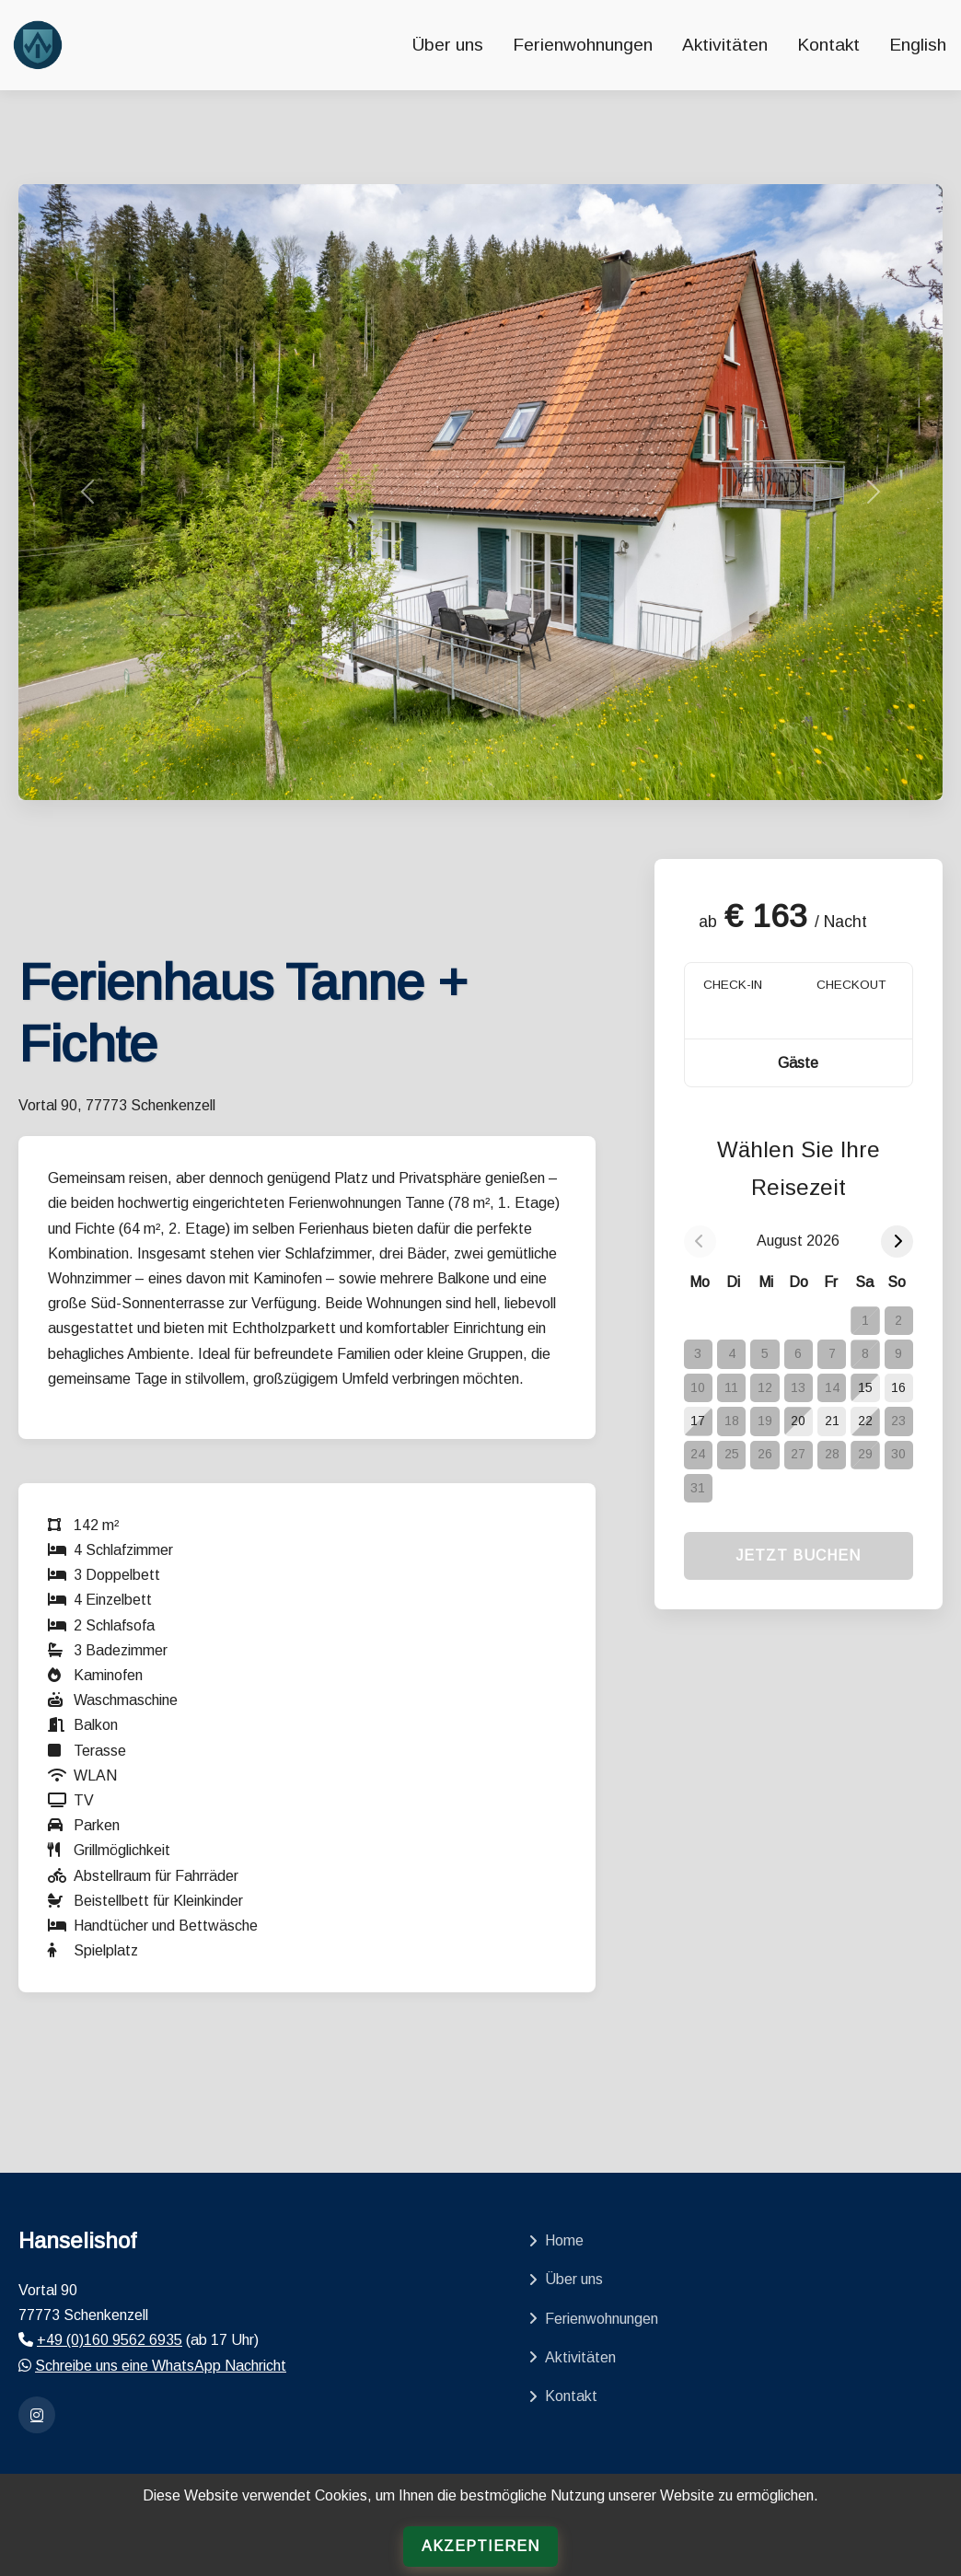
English (917, 44)
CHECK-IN (732, 985)
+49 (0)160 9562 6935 (109, 2340)
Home (556, 2240)
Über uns (447, 44)
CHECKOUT (851, 985)
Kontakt (828, 44)
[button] (798, 1062)
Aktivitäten (725, 44)
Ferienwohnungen (583, 44)
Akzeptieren (480, 2546)
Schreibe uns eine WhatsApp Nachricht (160, 2365)
